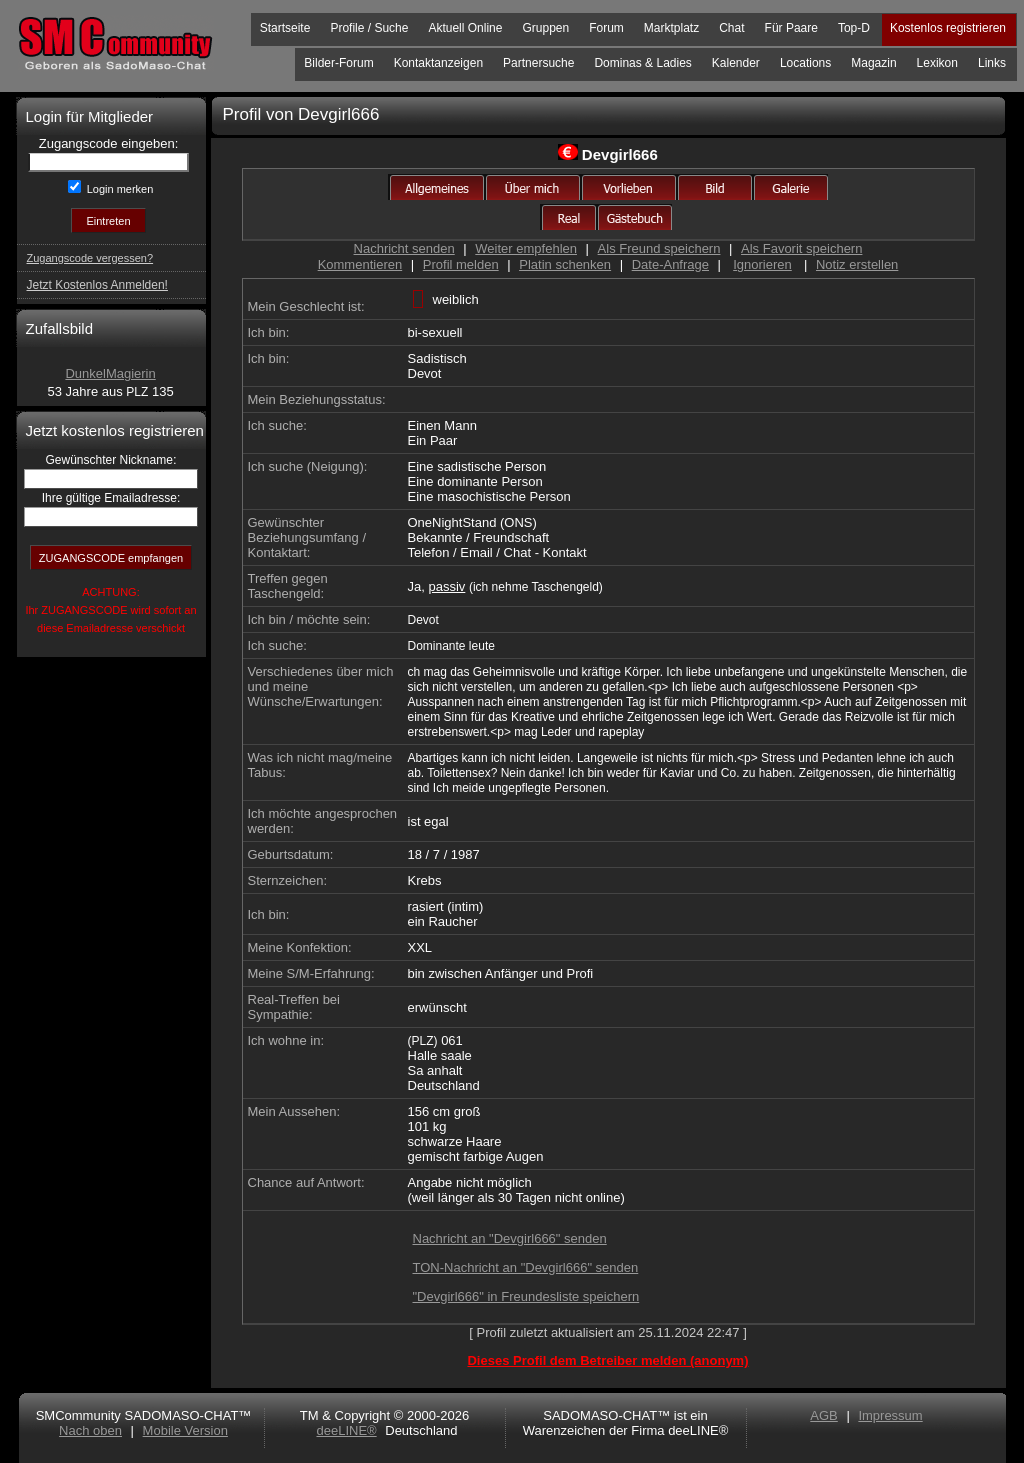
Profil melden (461, 264)
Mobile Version (185, 1430)
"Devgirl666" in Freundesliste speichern (526, 1296)
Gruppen (545, 28)
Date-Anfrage (670, 264)
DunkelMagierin (110, 373)
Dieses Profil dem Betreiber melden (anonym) (607, 1360)
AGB (823, 1415)
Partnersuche (538, 63)
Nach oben (90, 1430)
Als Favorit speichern (801, 248)
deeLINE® (346, 1430)
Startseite (285, 28)
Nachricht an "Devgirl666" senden (510, 1238)
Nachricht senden (404, 248)
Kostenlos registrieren (948, 28)
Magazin (873, 63)
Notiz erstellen (857, 264)
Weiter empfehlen (526, 248)
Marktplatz (671, 28)
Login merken (119, 189)
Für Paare (791, 28)
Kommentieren (360, 264)
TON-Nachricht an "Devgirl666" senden (526, 1267)
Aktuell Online (465, 28)
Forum (606, 28)
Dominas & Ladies (642, 63)
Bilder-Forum (338, 63)
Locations (805, 63)
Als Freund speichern (659, 248)
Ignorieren (762, 264)
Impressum (890, 1415)
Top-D (854, 28)
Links (992, 63)
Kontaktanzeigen (438, 63)
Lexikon (937, 63)
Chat (731, 28)
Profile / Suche (369, 28)
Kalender (736, 63)
